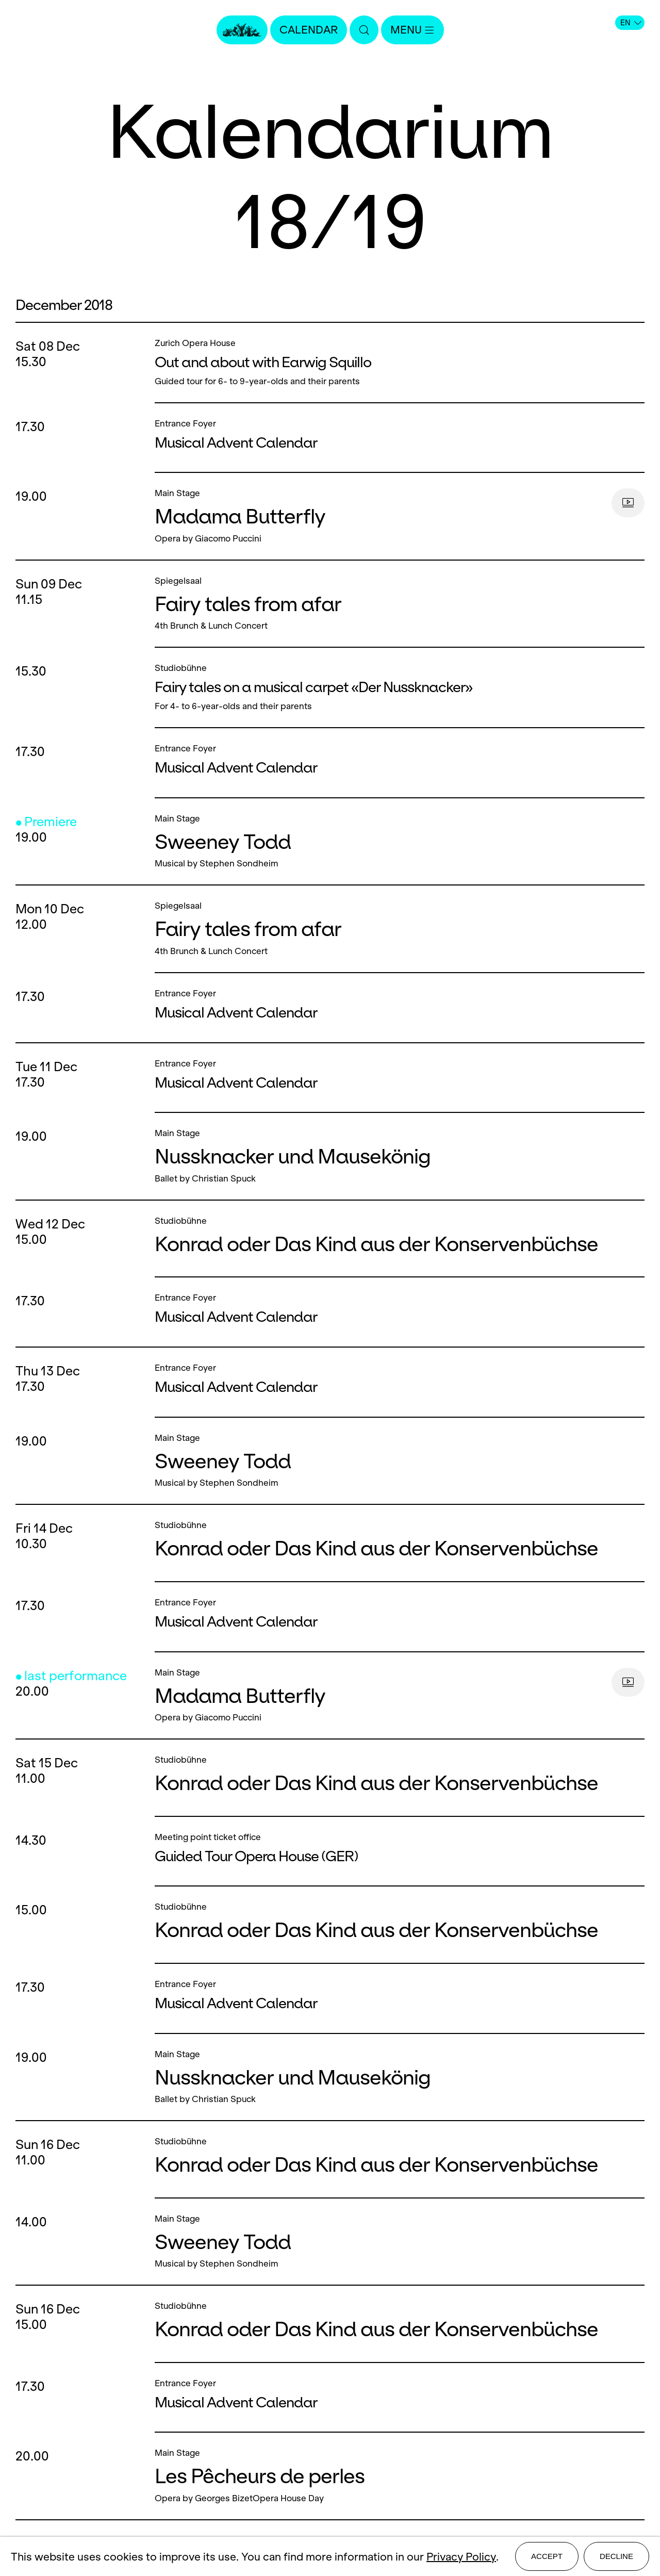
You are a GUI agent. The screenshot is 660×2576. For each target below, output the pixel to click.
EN (630, 23)
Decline (616, 2556)
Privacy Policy (461, 2557)
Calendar (308, 30)
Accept (547, 2556)
